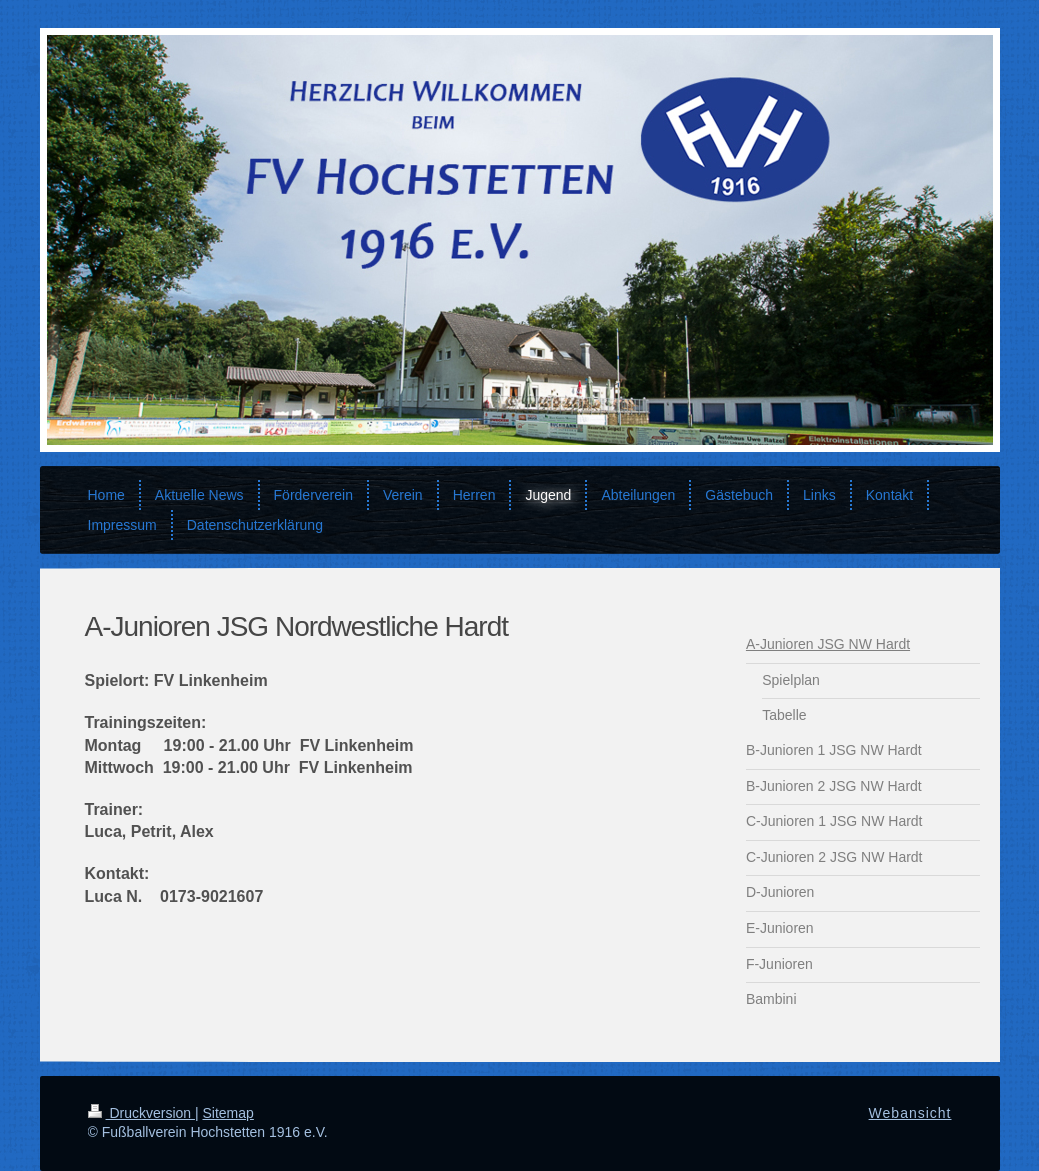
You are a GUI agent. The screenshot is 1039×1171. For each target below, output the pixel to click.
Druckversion (141, 1113)
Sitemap (228, 1113)
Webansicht (910, 1113)
